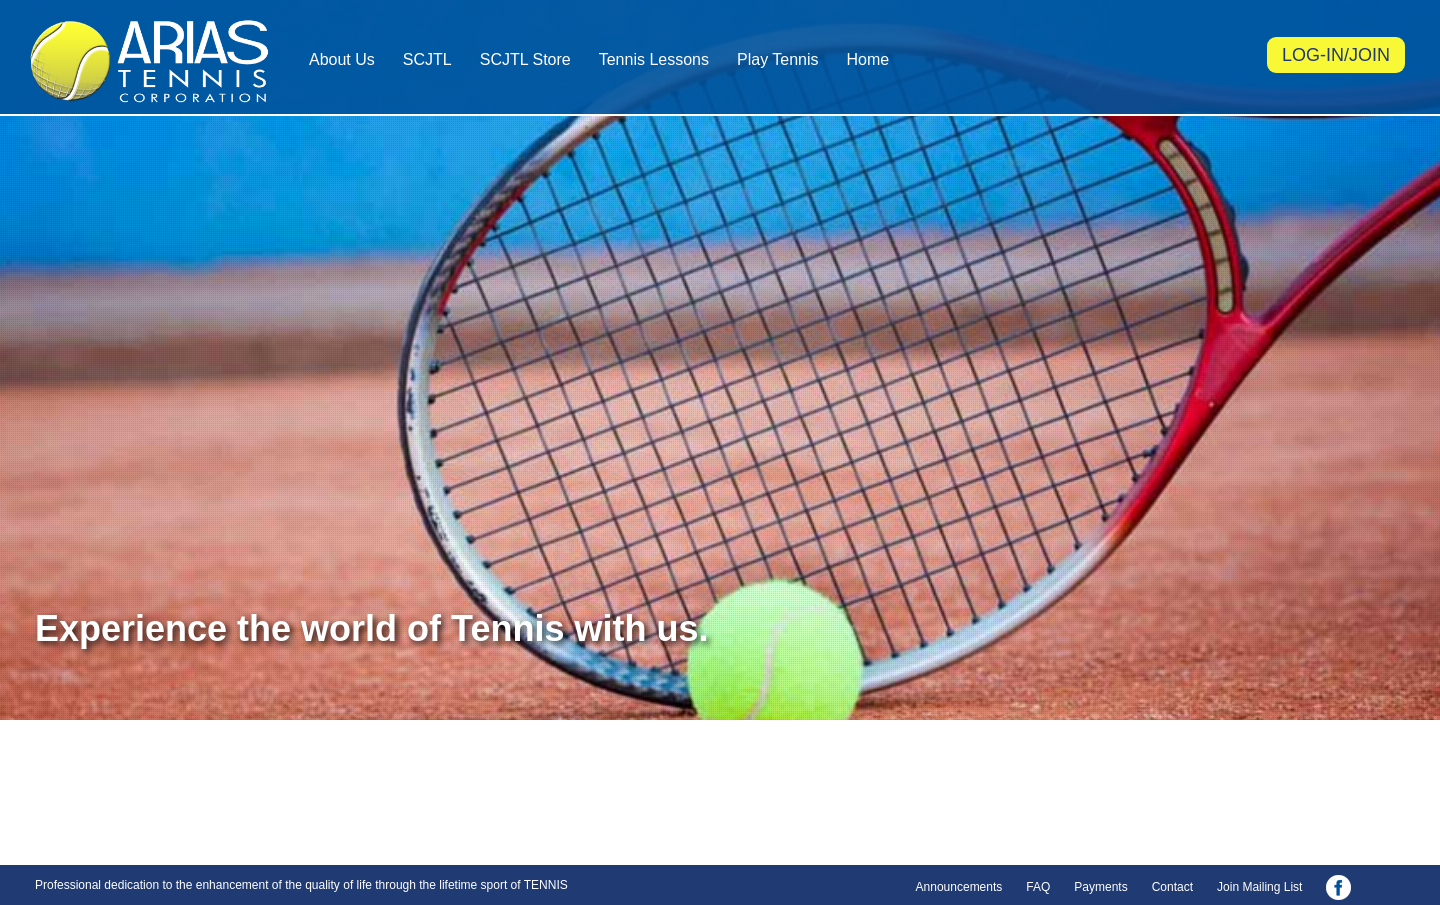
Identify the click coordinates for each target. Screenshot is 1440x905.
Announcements (959, 887)
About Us (342, 59)
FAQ (1038, 887)
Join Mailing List (1259, 887)
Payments (1100, 887)
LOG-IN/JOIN (1336, 55)
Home (868, 59)
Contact (1172, 887)
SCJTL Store (525, 59)
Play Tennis (778, 59)
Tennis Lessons (654, 59)
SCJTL (427, 59)
